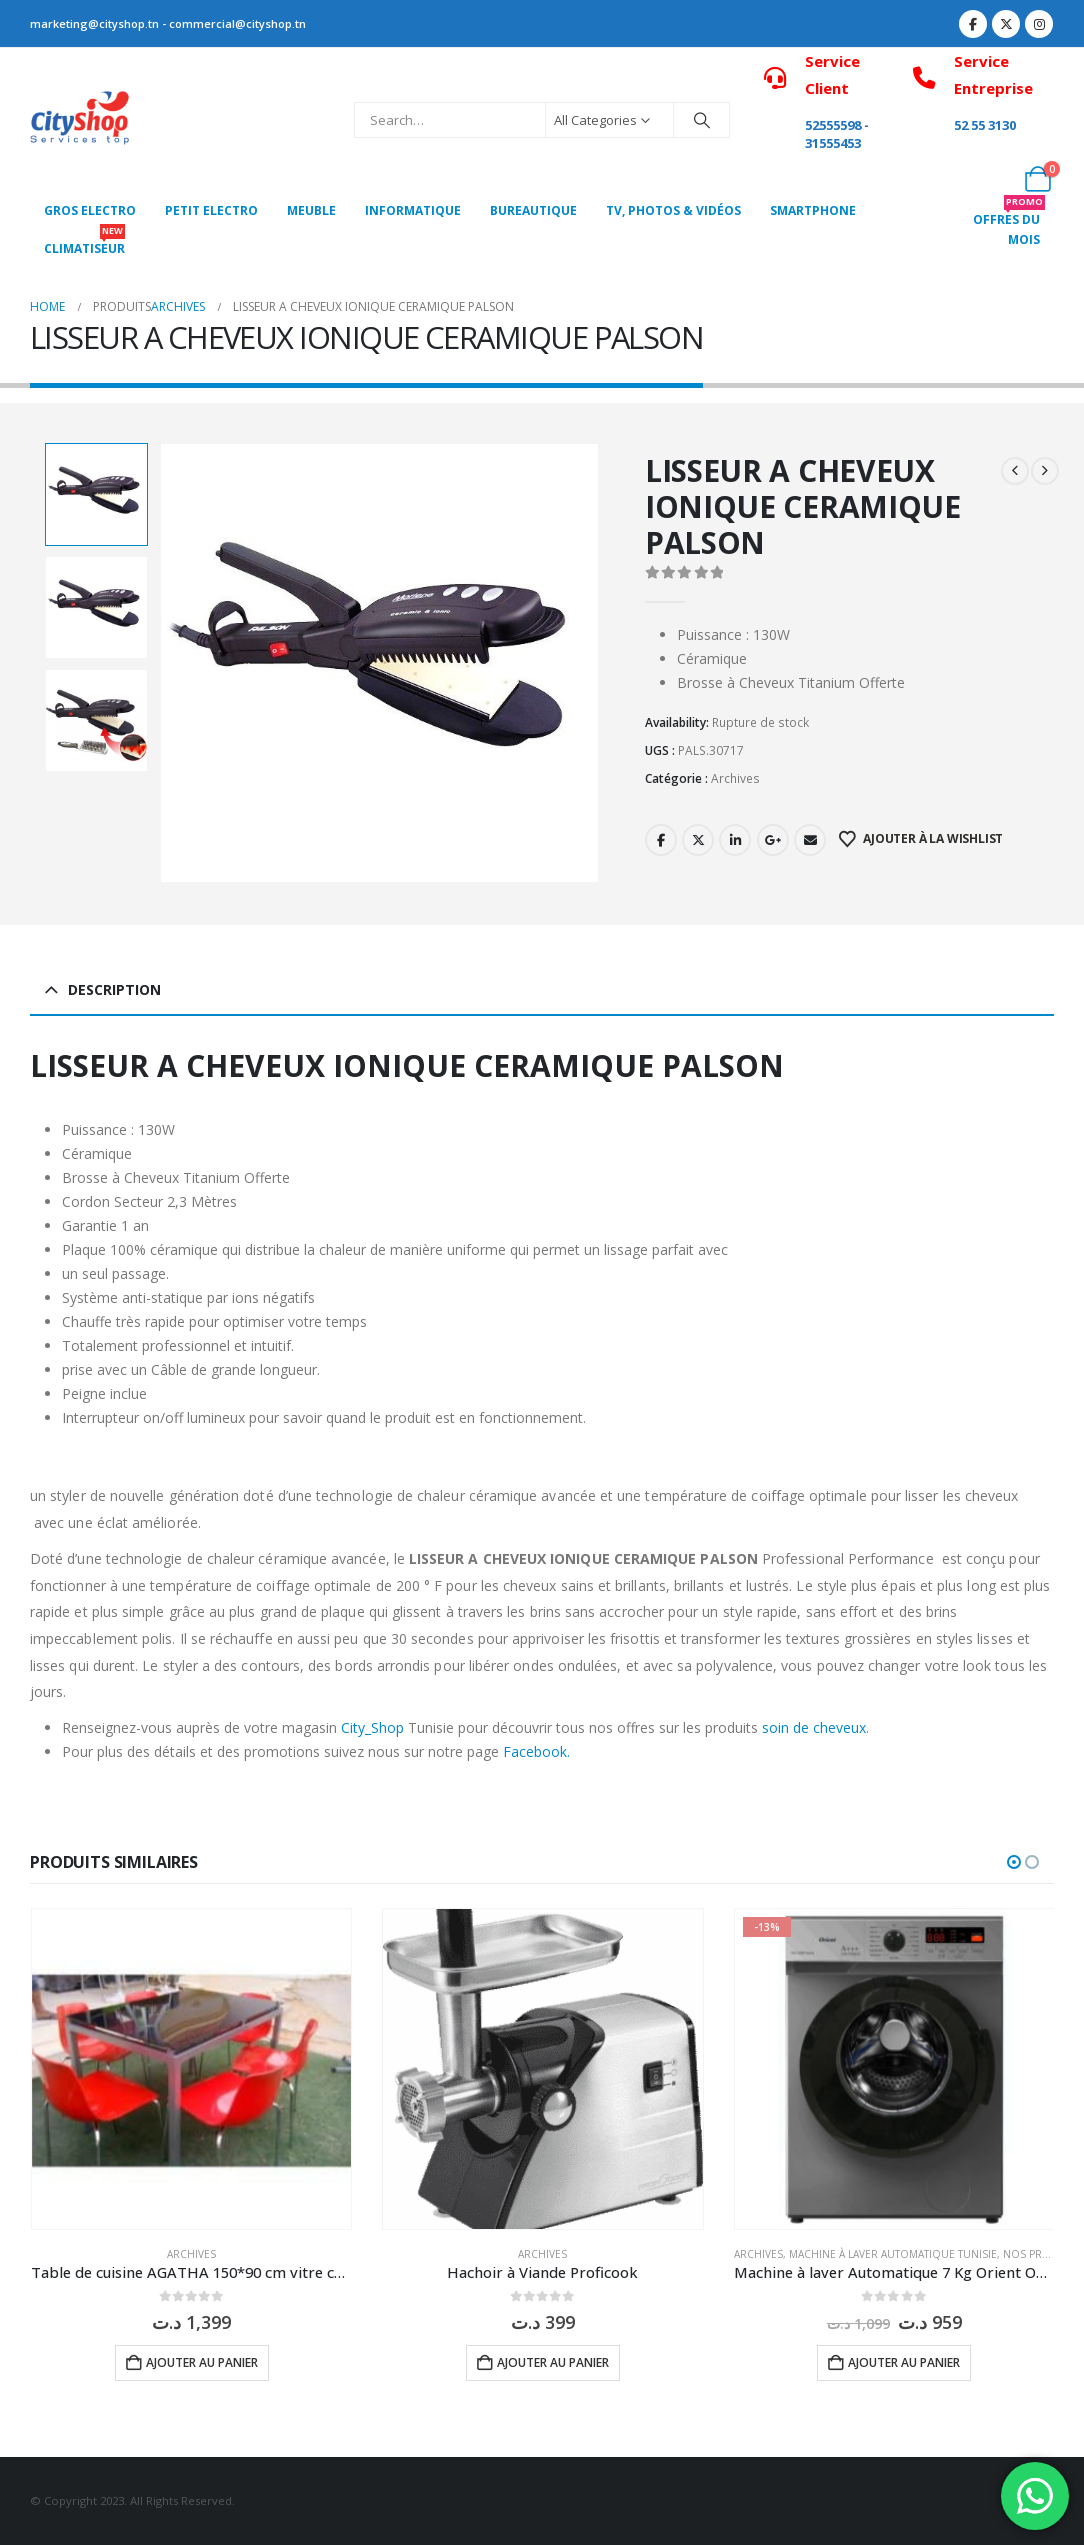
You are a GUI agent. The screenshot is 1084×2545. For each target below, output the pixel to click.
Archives (735, 778)
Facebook (661, 840)
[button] (1014, 1862)
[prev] (1015, 471)
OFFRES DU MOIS (1009, 224)
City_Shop (372, 1727)
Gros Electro (90, 210)
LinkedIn (735, 840)
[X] (1006, 24)
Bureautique (533, 210)
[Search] (702, 120)
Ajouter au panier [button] (202, 2362)
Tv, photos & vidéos (673, 210)
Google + (773, 840)
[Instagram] (1039, 24)
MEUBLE (311, 210)
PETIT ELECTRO (211, 210)
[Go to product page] (191, 2068)
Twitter (698, 840)
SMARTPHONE (813, 210)
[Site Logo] (80, 120)
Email (810, 840)
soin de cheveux (814, 1727)
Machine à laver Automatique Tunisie (893, 2254)
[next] (1045, 471)
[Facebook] (973, 24)
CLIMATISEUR (84, 243)
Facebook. (536, 1751)
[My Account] (993, 179)
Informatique (413, 210)
